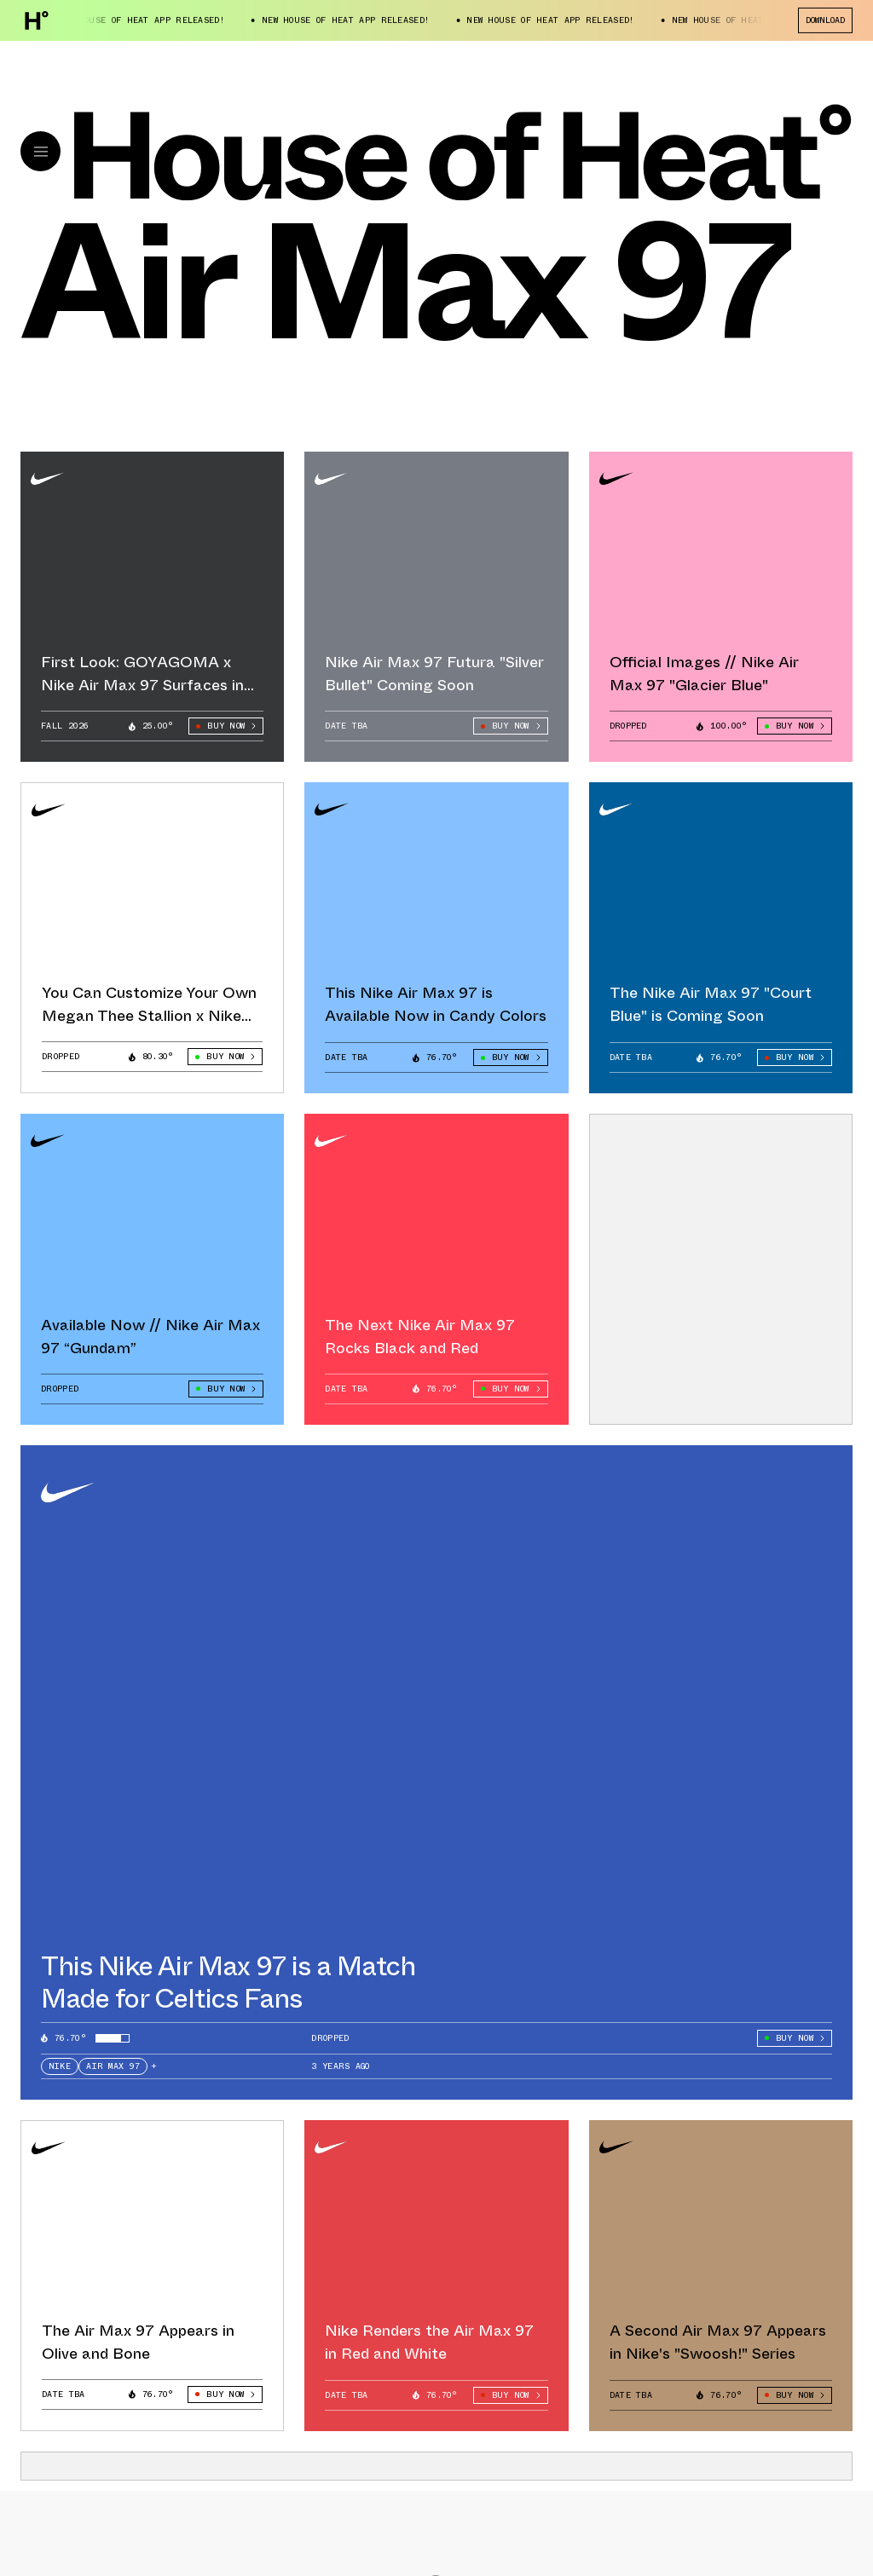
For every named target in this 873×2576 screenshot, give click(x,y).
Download (825, 20)
